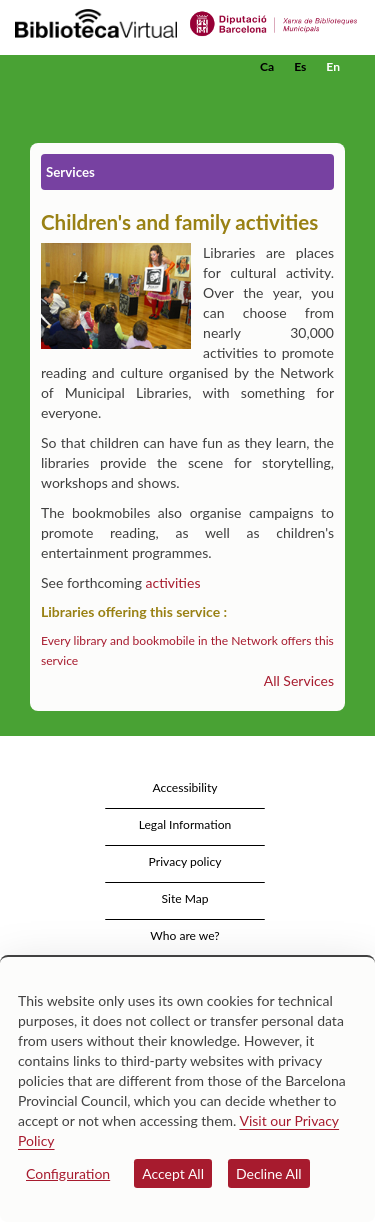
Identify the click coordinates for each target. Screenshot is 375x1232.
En (333, 66)
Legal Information (185, 824)
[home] (115, 67)
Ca (267, 66)
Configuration (68, 1173)
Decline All (269, 1173)
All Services (299, 680)
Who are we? (184, 935)
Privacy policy (185, 861)
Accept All (173, 1173)
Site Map (184, 898)
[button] (332, 97)
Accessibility (184, 787)
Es (300, 66)
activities (173, 582)
